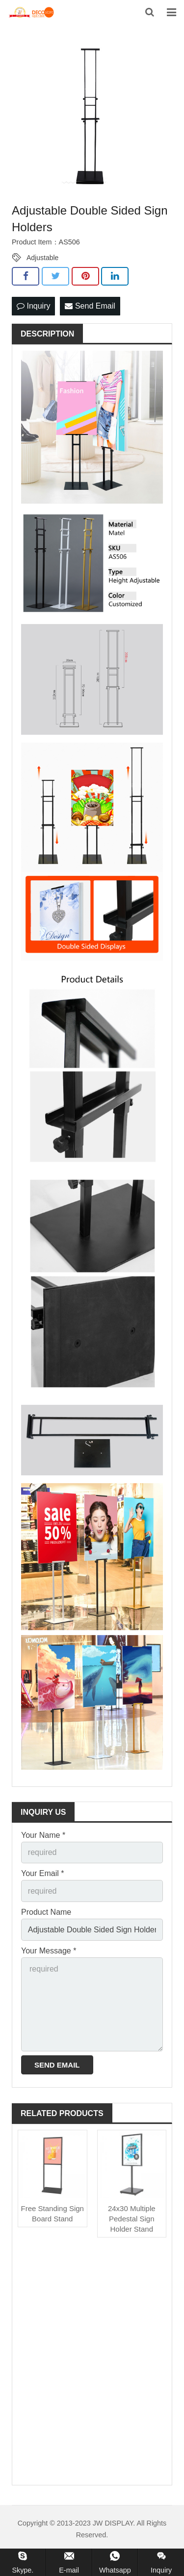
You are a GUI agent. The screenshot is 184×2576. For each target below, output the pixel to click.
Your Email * (42, 1873)
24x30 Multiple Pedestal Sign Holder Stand (132, 2218)
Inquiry (33, 306)
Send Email (90, 306)
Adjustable (42, 258)
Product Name (46, 1912)
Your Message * (48, 1951)
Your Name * (43, 1835)
